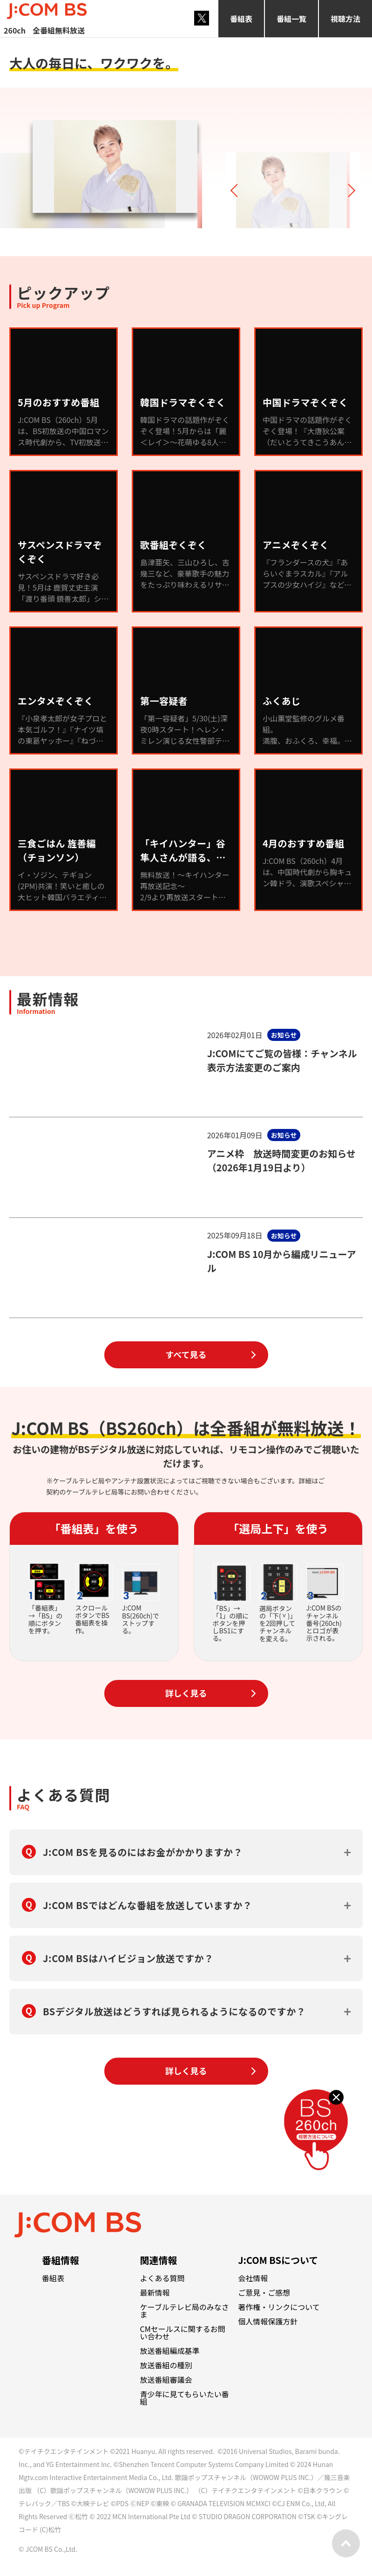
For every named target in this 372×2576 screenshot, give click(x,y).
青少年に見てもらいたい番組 (184, 2397)
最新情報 (155, 2292)
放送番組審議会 (166, 2379)
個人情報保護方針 (268, 2321)
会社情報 (253, 2278)
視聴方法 (345, 18)
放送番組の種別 (166, 2365)
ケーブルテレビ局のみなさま (184, 2310)
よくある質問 (162, 2278)
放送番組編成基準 (170, 2350)
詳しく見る (186, 1693)
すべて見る (185, 1354)
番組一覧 (291, 18)
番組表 (241, 18)
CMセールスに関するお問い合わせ (182, 2332)
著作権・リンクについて (279, 2307)
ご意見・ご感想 (264, 2292)
